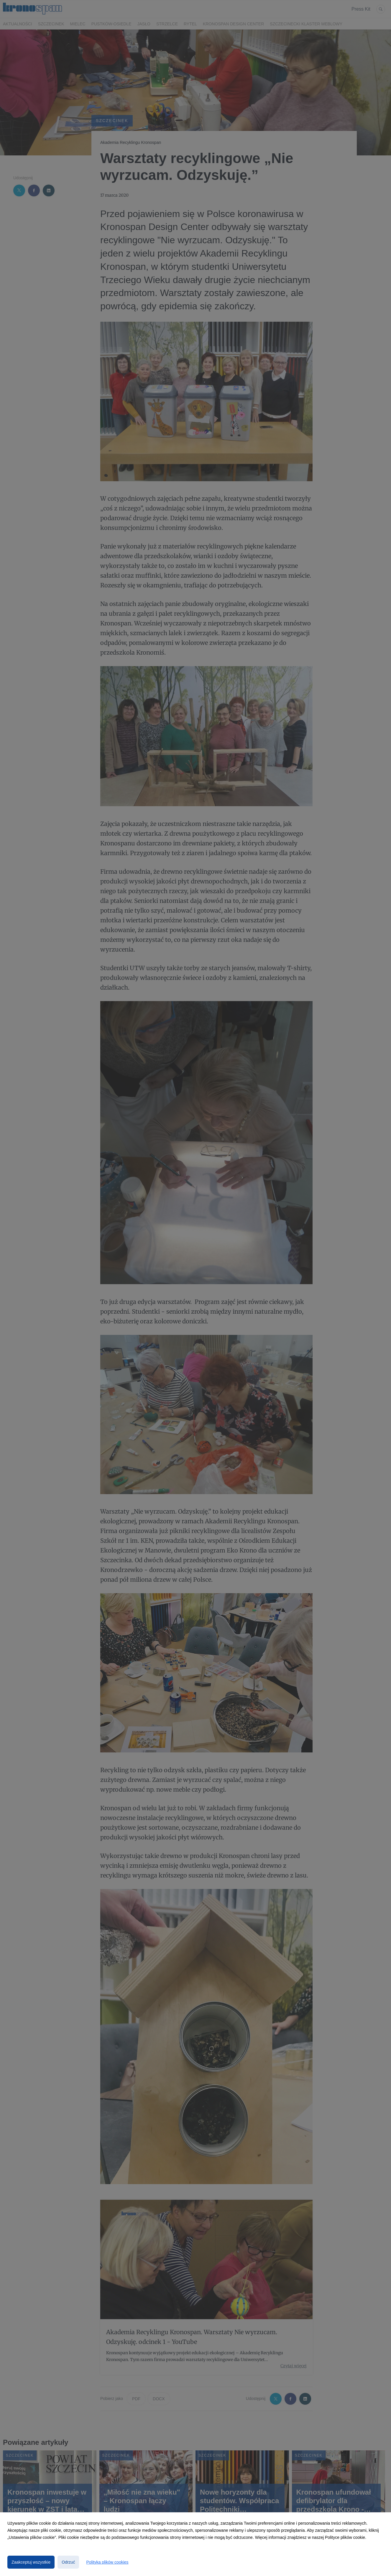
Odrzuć (68, 2562)
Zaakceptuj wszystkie (31, 2562)
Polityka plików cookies (107, 2562)
